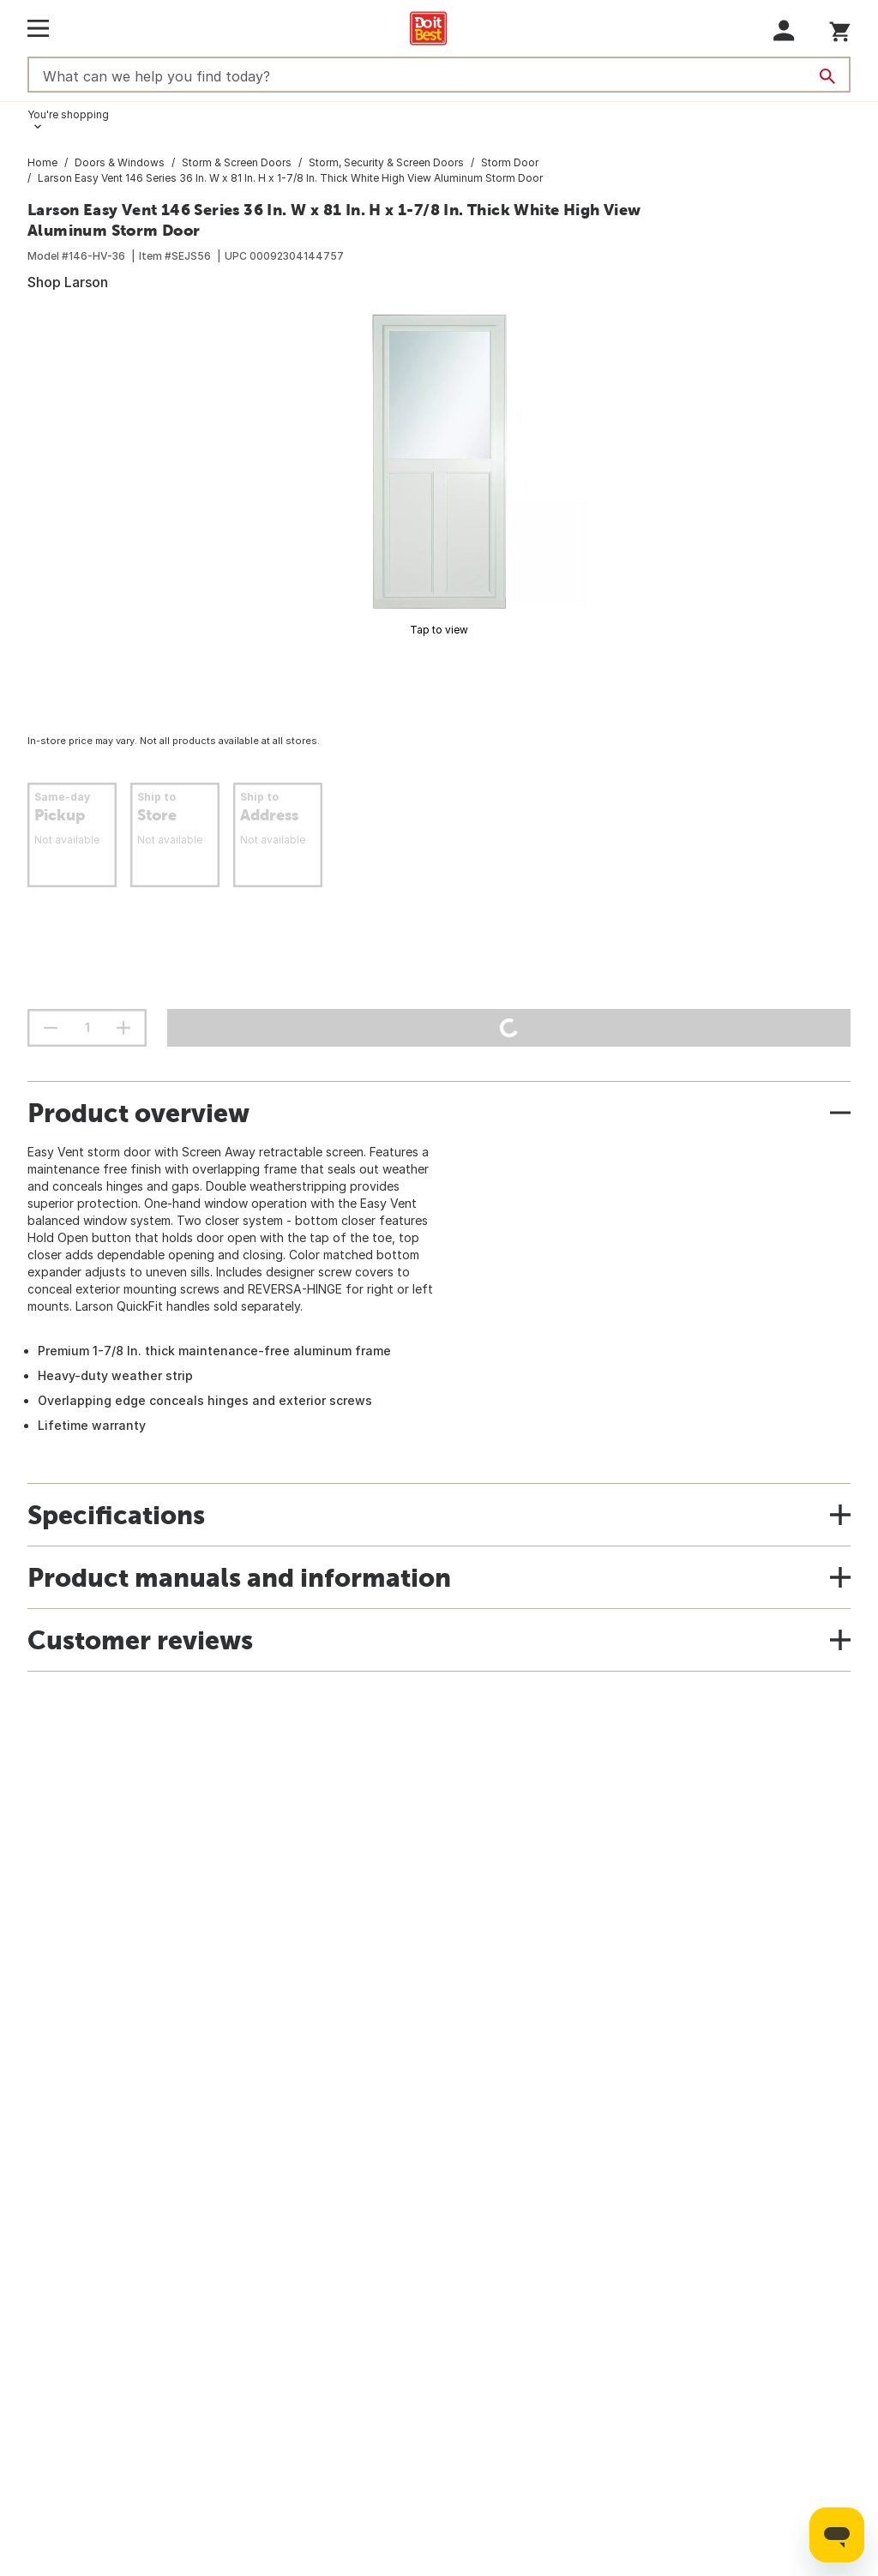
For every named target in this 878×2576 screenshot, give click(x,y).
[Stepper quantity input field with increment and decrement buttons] (87, 1027)
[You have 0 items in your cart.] (840, 28)
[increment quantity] (123, 1027)
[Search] (827, 76)
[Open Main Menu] (38, 28)
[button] (784, 30)
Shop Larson (67, 282)
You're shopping (68, 114)
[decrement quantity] (50, 1027)
